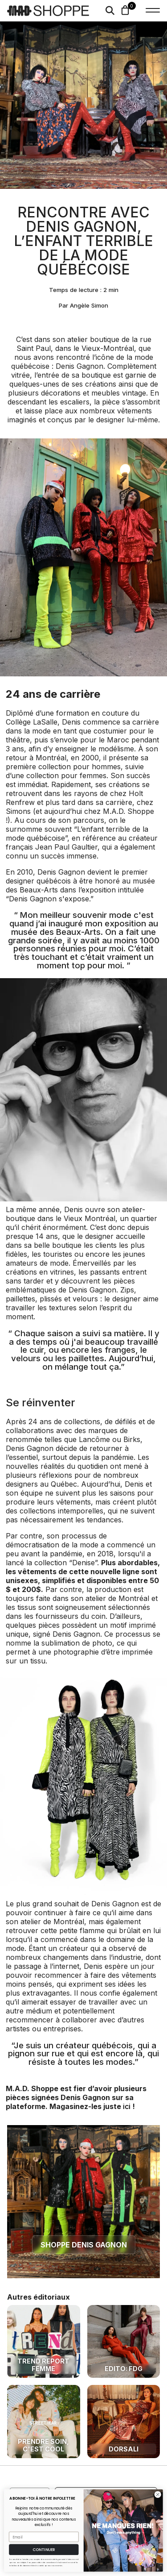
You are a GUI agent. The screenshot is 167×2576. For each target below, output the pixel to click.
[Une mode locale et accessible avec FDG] (123, 2341)
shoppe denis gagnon (84, 2244)
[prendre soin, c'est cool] (43, 2421)
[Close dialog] (157, 2494)
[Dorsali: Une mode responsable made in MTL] (123, 2421)
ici (126, 2106)
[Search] (110, 11)
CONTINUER (44, 2550)
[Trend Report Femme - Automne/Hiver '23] (43, 2341)
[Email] (43, 2537)
